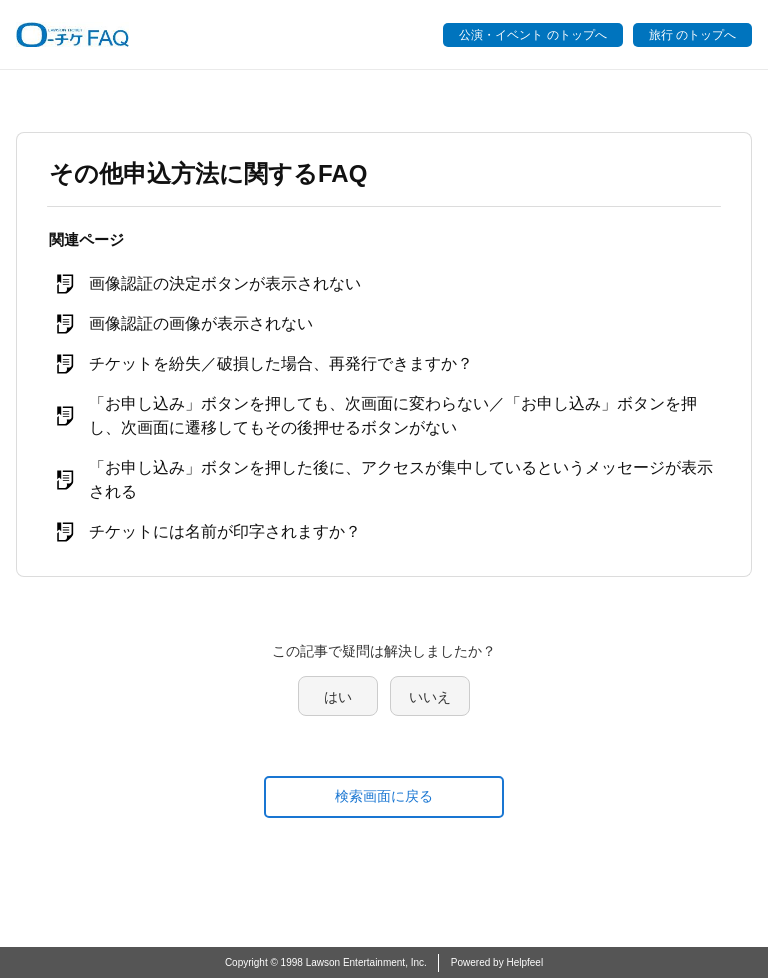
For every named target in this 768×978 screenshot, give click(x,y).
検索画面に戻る (384, 796)
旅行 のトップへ (692, 35)
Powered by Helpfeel (497, 962)
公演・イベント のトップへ (532, 35)
